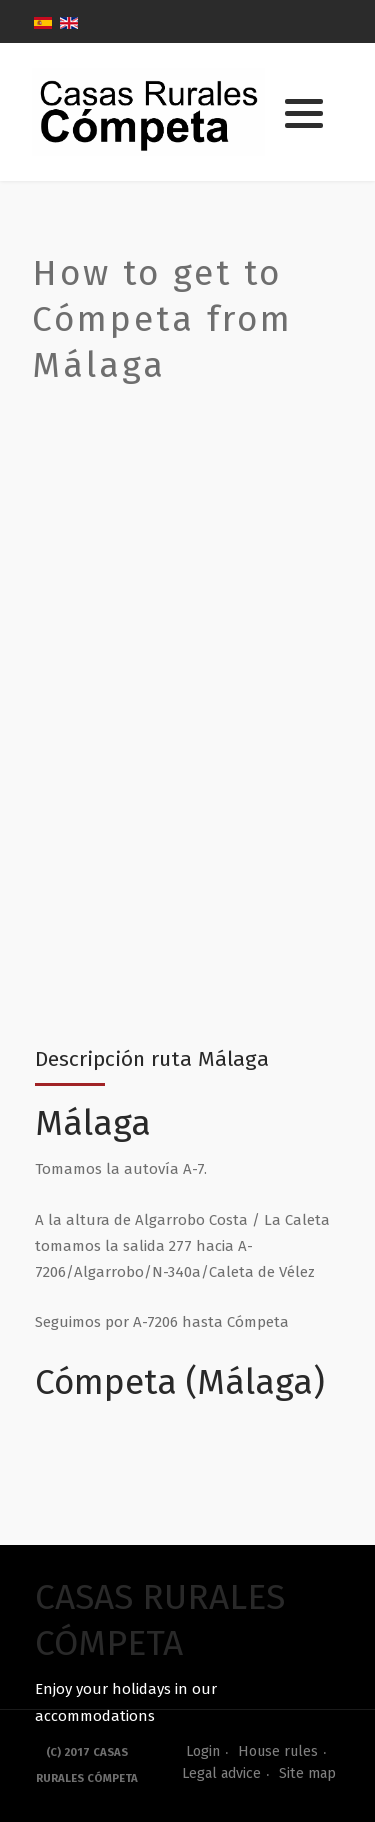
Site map (307, 1773)
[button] (304, 113)
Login (203, 1751)
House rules (278, 1751)
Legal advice (221, 1773)
